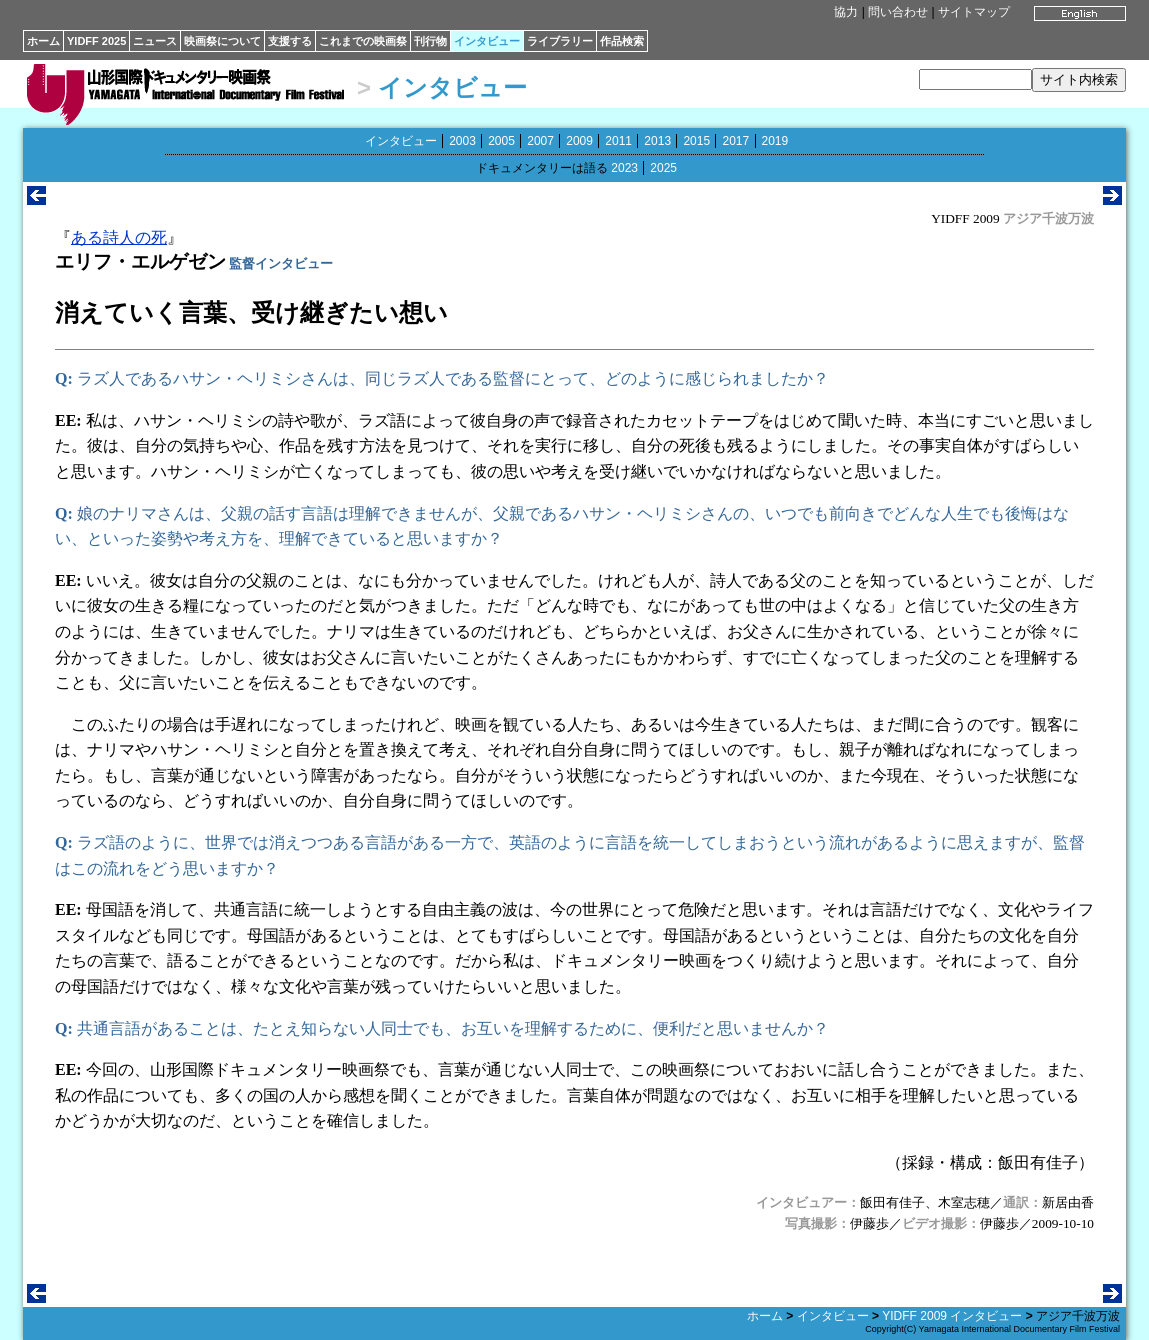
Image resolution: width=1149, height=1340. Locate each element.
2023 (624, 168)
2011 (618, 141)
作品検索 (622, 41)
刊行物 (430, 41)
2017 (735, 141)
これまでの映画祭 (363, 41)
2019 (775, 141)
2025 (663, 168)
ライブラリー (560, 41)
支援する (290, 41)
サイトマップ (974, 12)
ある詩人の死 (119, 237)
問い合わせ (898, 12)
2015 (696, 141)
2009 (579, 141)
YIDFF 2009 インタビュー (952, 1316)
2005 (501, 141)
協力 (846, 12)
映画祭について (222, 41)
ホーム (43, 41)
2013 (657, 141)
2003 (462, 141)
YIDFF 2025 (96, 41)
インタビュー (487, 41)
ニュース (155, 41)
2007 (540, 141)
